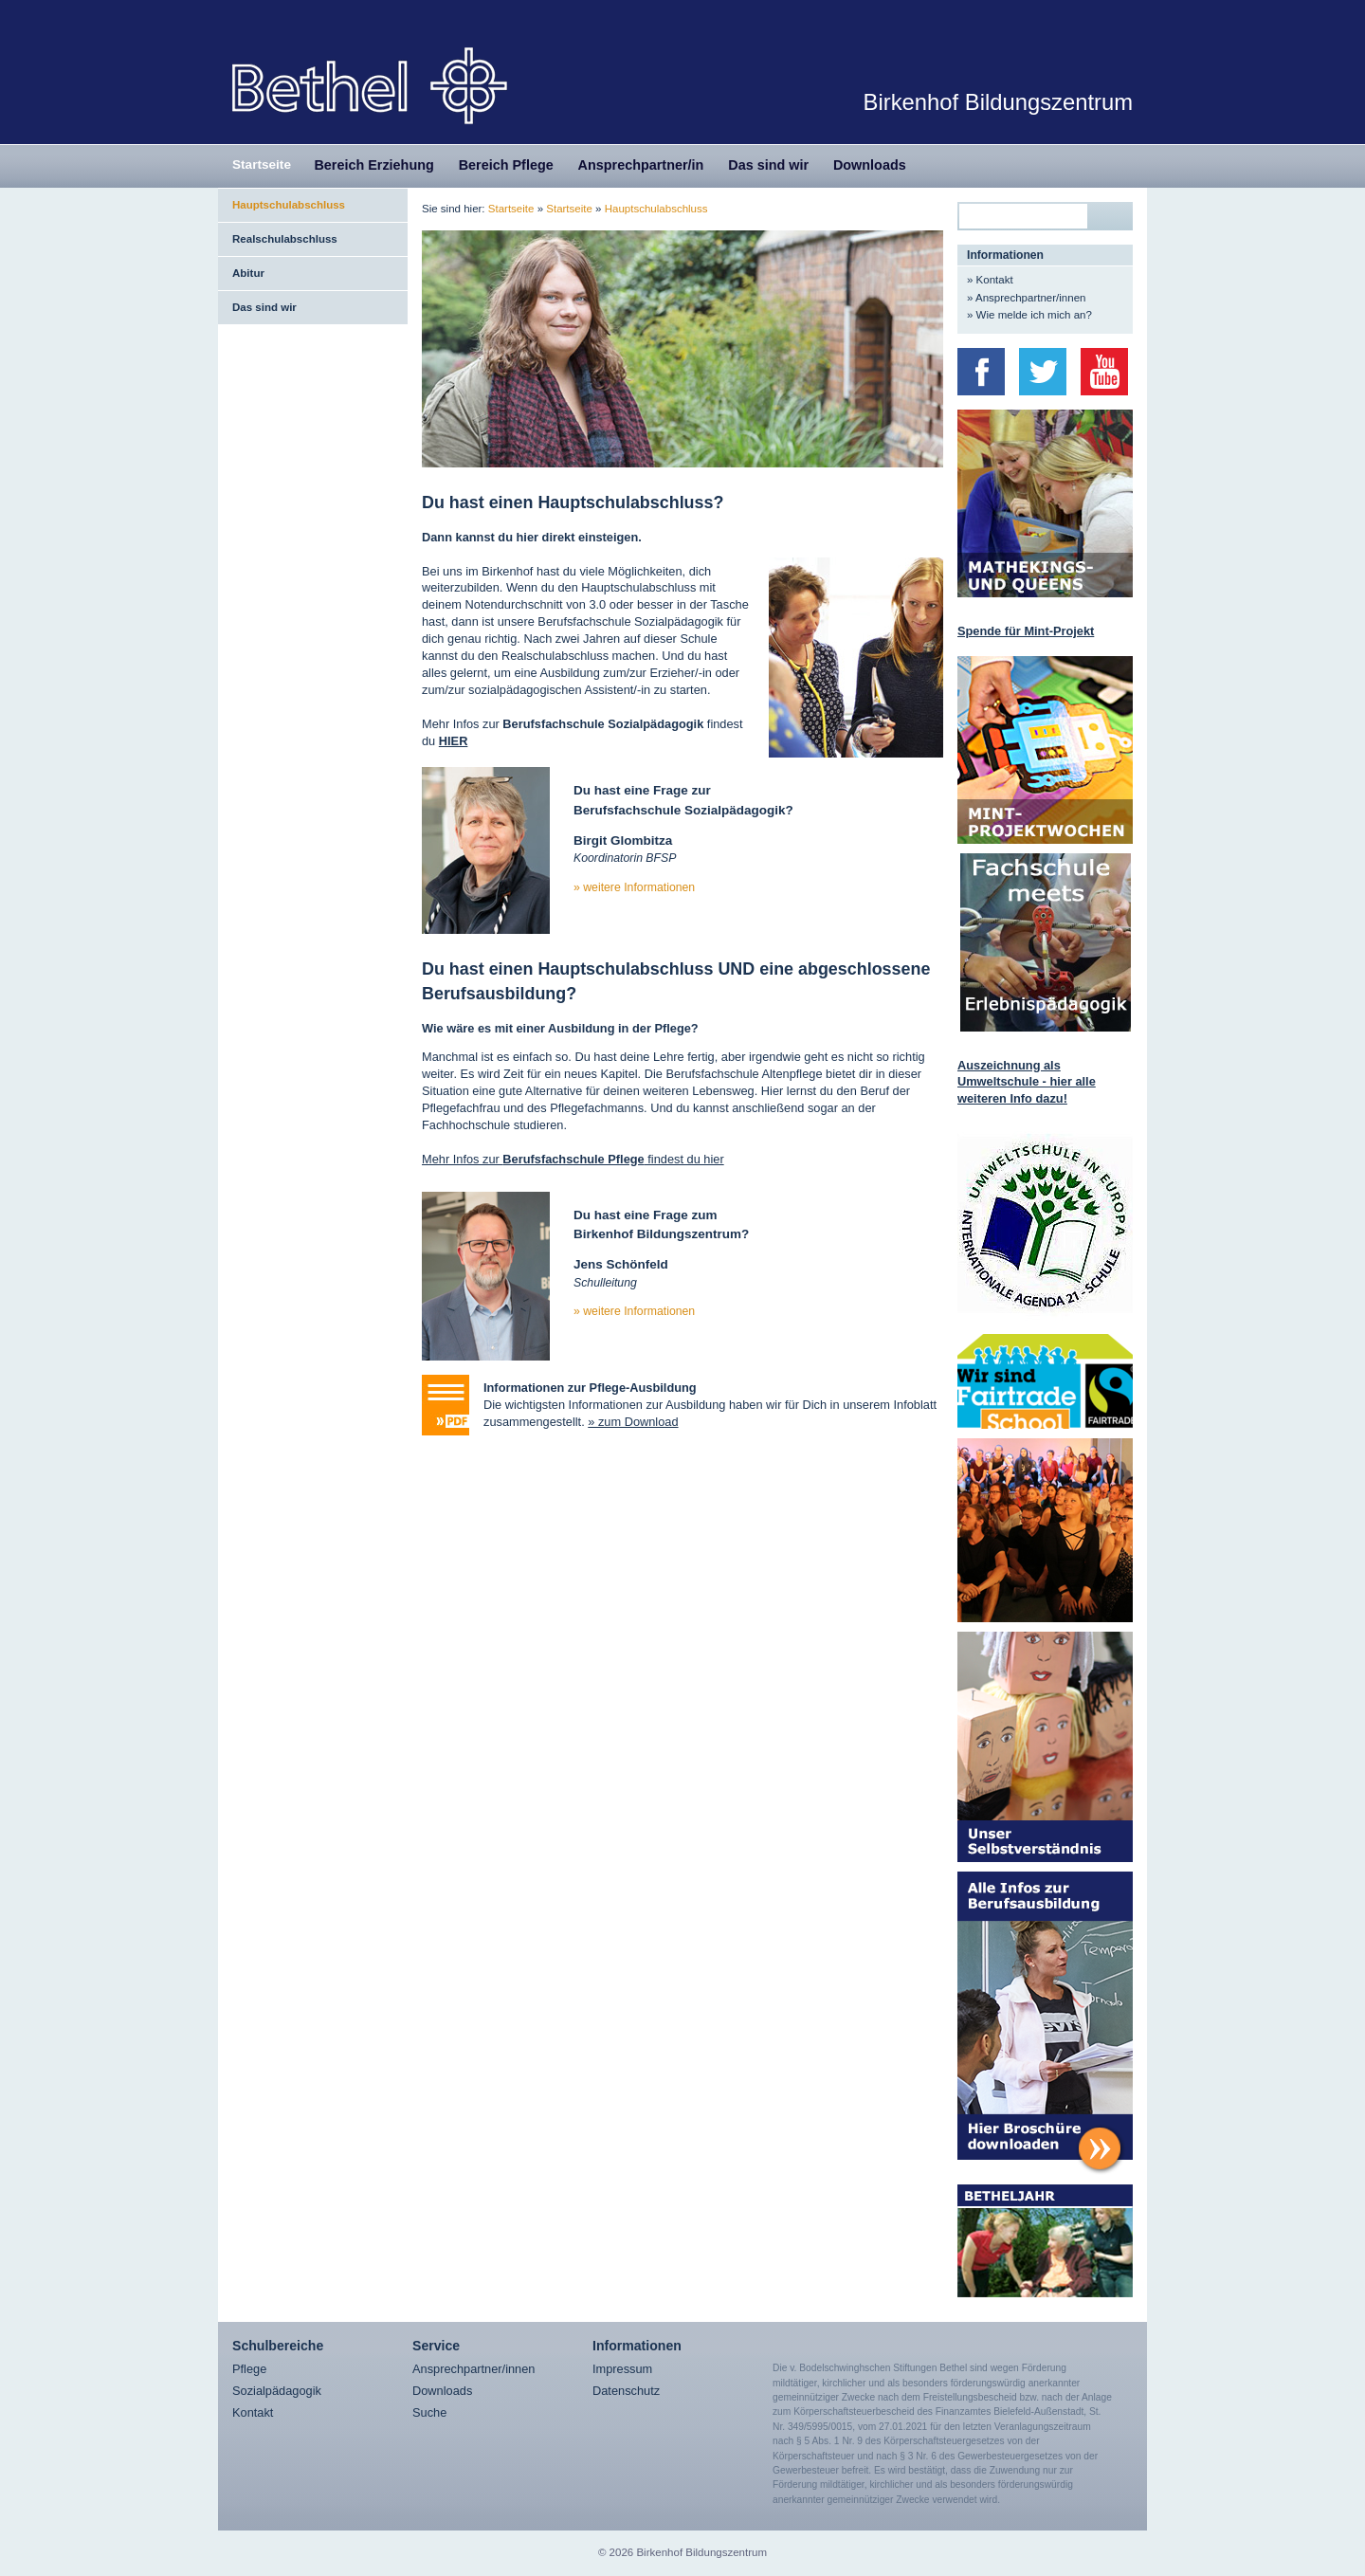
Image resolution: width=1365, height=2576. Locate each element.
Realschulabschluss (284, 239)
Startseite (261, 164)
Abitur (248, 273)
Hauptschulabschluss (288, 204)
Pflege (249, 2369)
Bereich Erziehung (373, 165)
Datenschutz (626, 2391)
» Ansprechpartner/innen (1026, 297)
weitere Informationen (639, 887)
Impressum (622, 2369)
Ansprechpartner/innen (473, 2369)
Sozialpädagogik (276, 2391)
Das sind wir (768, 165)
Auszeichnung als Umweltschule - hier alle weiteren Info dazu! (1026, 1082)
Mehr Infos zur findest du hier (573, 1159)
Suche (429, 2412)
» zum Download (633, 1422)
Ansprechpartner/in (641, 165)
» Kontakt (990, 279)
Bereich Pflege (506, 165)
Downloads (869, 165)
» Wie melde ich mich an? (1029, 314)
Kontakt (252, 2412)
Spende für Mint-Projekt (1025, 631)
